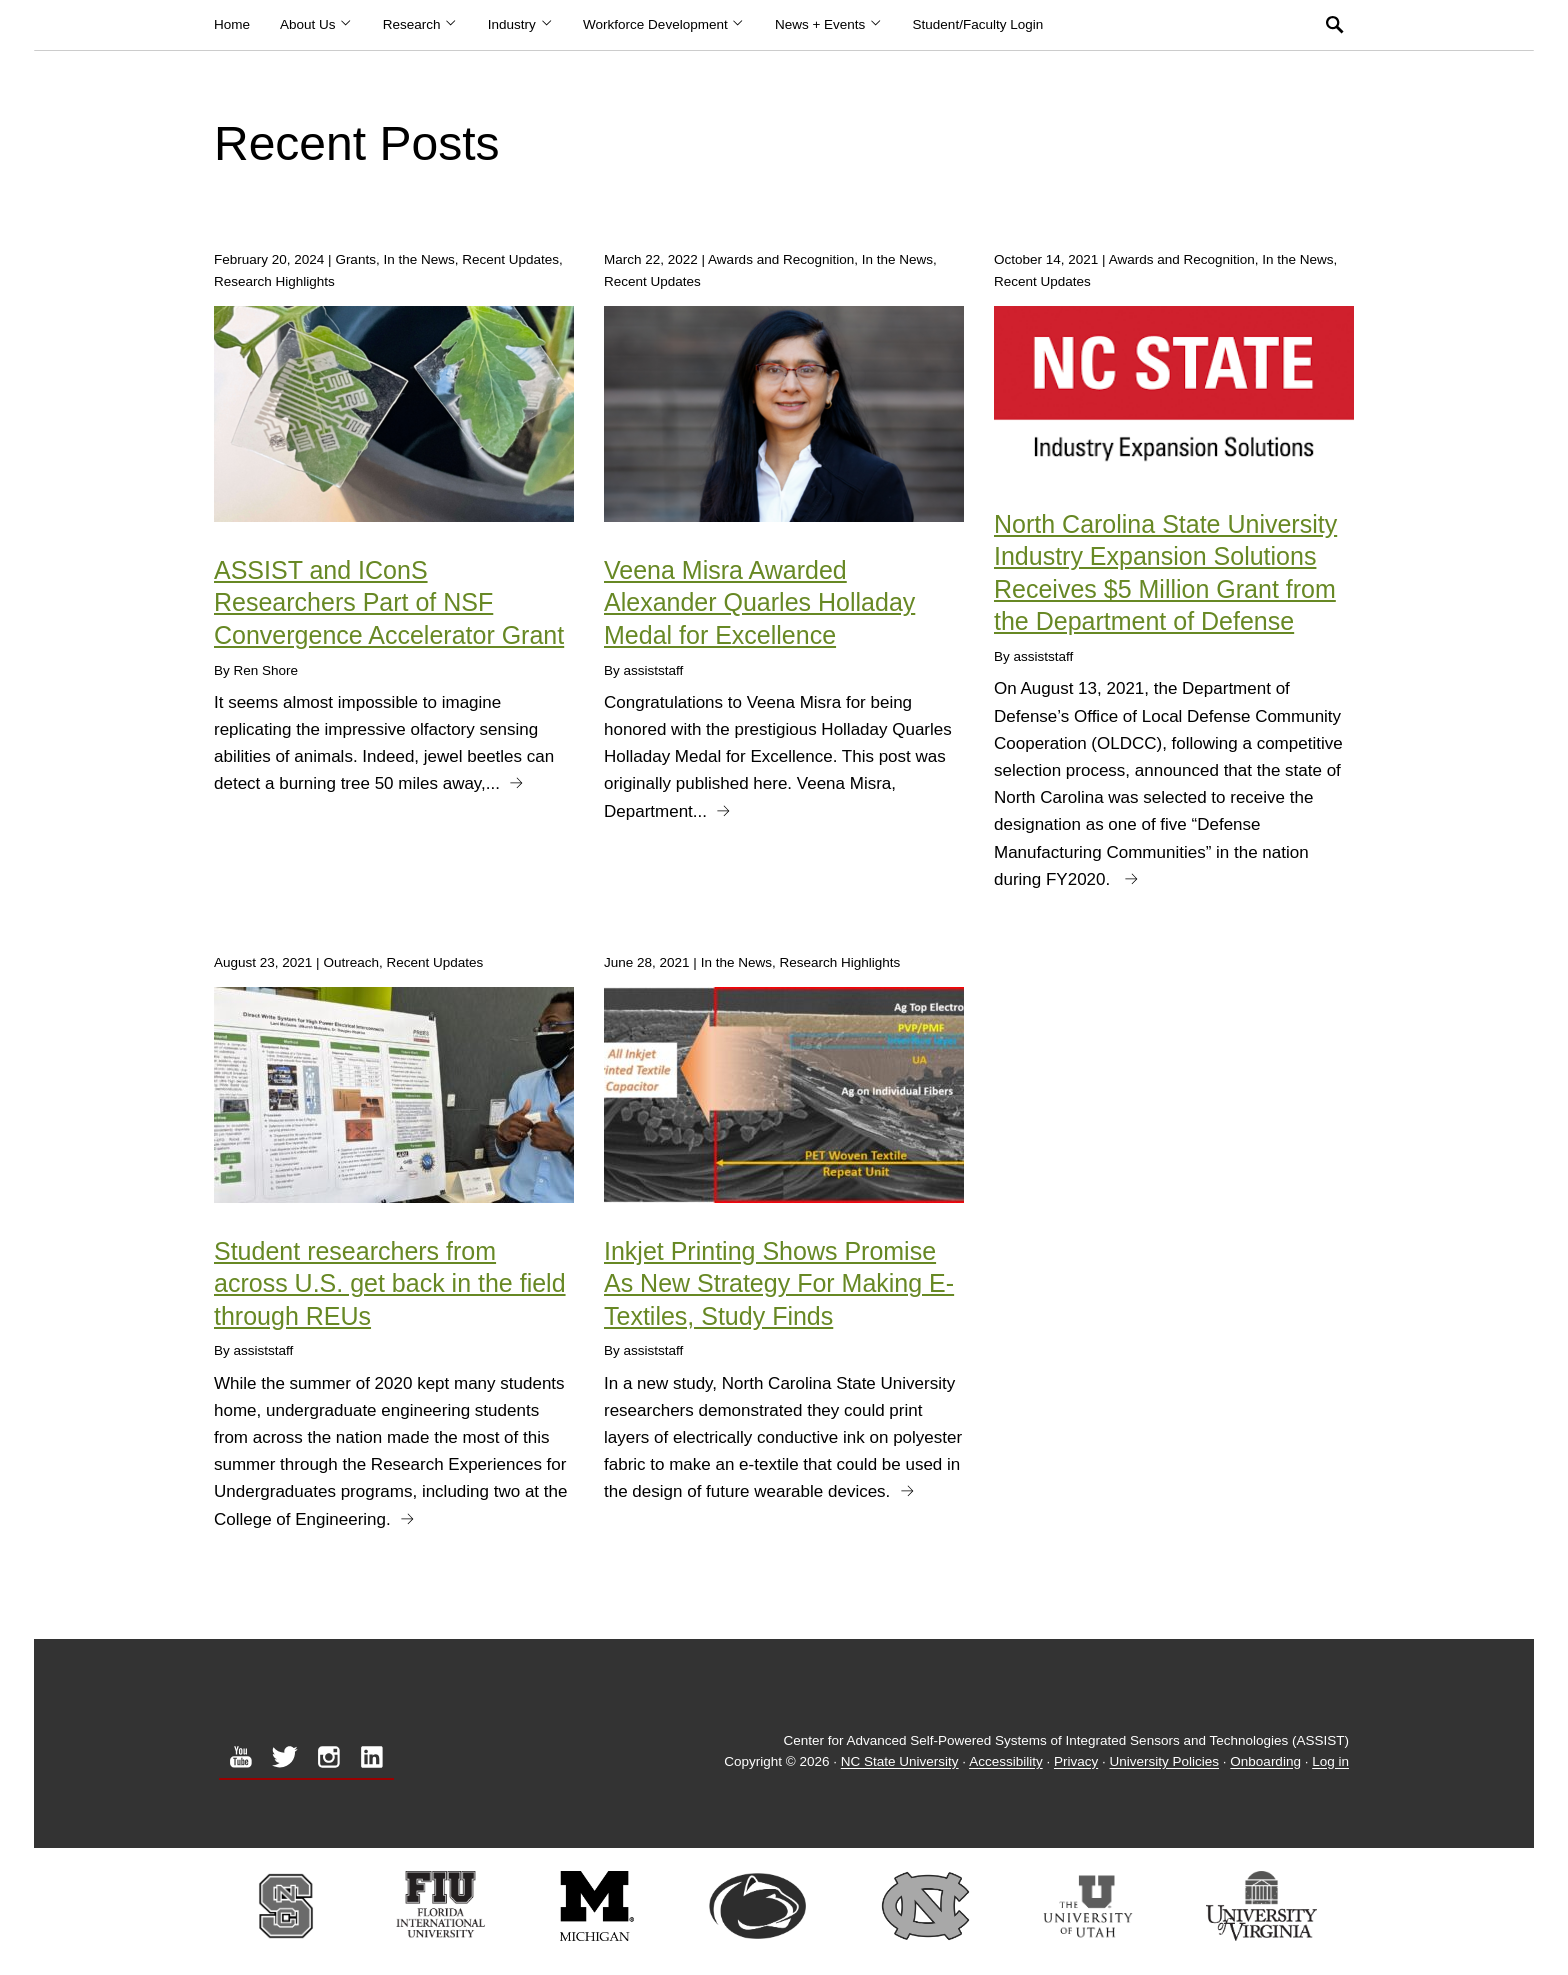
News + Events (829, 24)
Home (232, 24)
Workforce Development (664, 24)
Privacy (1076, 1762)
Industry (520, 24)
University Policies (1165, 1762)
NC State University (900, 1762)
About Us (316, 24)
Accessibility (1006, 1762)
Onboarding (1265, 1762)
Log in (1330, 1762)
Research (420, 24)
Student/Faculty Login (978, 24)
